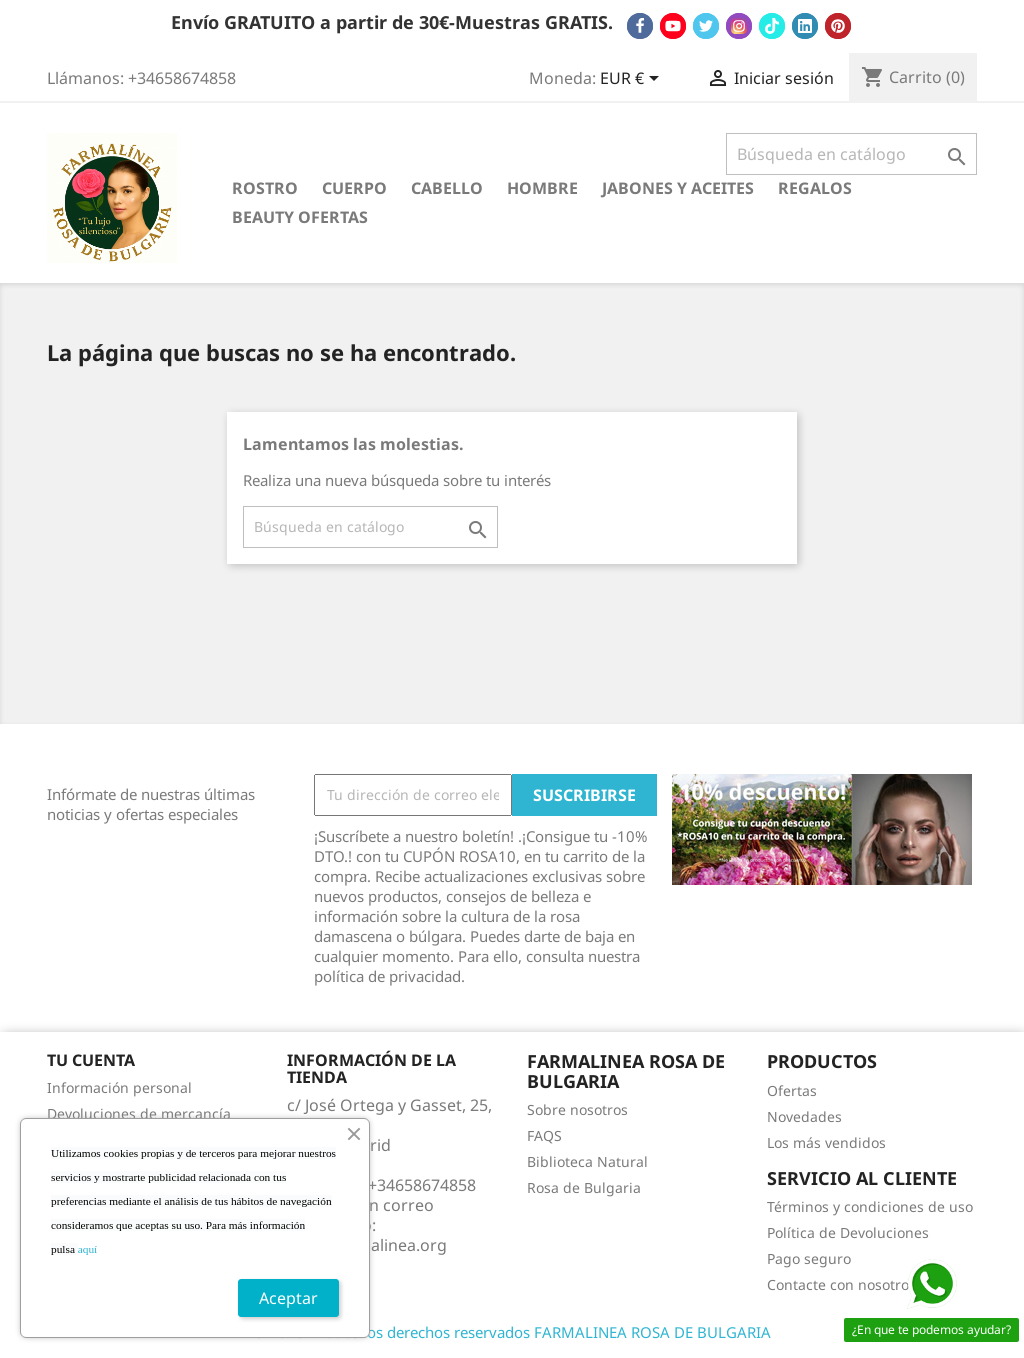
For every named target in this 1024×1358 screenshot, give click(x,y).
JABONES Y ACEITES (678, 188)
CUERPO (354, 188)
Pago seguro (809, 1258)
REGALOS (815, 188)
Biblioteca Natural (587, 1161)
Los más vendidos (826, 1142)
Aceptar (288, 1298)
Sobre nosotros (577, 1109)
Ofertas (792, 1090)
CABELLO (447, 188)
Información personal (119, 1087)
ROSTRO (265, 188)
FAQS (544, 1135)
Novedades (804, 1116)
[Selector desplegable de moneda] (633, 80)
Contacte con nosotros (841, 1284)
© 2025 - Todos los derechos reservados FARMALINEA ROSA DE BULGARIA (512, 1332)
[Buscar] (851, 154)
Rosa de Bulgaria (584, 1187)
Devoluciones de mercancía (139, 1113)
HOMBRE (542, 188)
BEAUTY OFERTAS (300, 217)
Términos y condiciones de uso (870, 1206)
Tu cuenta (91, 1060)
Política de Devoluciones (848, 1232)
